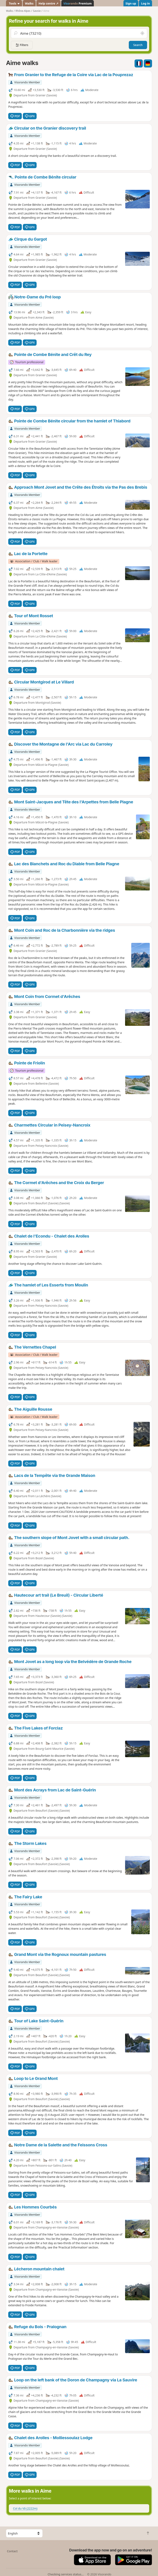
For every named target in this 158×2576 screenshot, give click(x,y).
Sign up (130, 3)
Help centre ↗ (48, 3)
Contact (12, 2551)
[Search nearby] (142, 33)
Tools (14, 3)
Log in (145, 3)
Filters (21, 45)
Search (138, 45)
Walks (29, 3)
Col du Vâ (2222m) (25, 2508)
